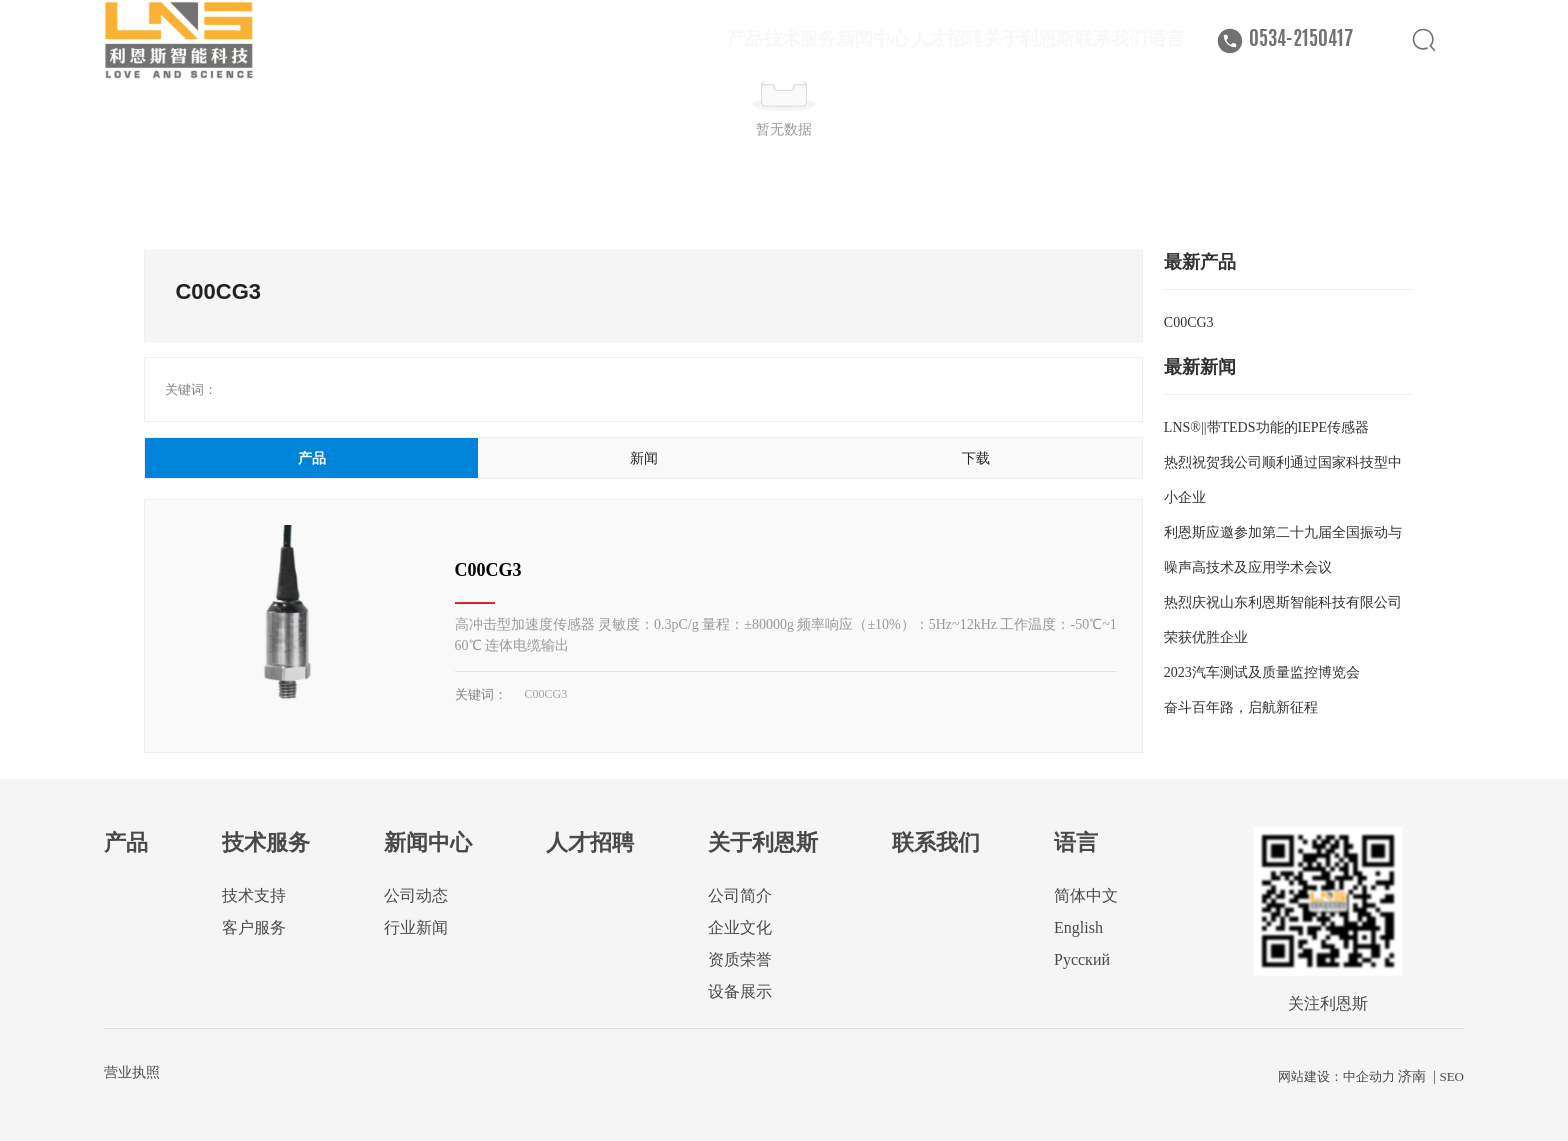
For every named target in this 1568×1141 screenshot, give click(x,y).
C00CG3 (488, 570)
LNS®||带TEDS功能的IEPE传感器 (1266, 427)
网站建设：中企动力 (1336, 1076)
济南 (1412, 1076)
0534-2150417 (1301, 63)
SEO (1451, 1076)
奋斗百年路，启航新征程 (1241, 707)
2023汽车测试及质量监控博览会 (1262, 672)
